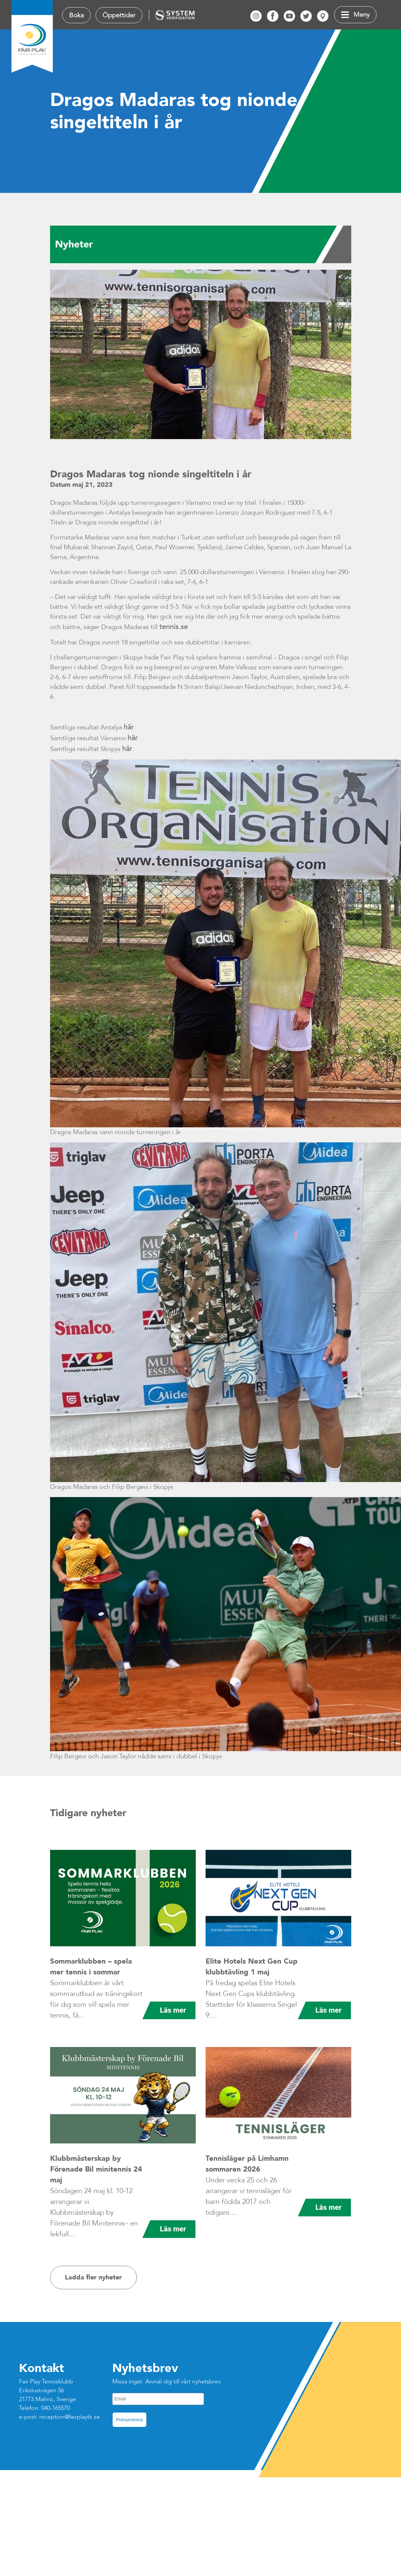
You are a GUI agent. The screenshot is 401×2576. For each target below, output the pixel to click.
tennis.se (173, 627)
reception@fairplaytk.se (69, 2417)
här (129, 727)
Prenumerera (129, 2419)
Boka (76, 15)
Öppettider (119, 15)
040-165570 (55, 2408)
